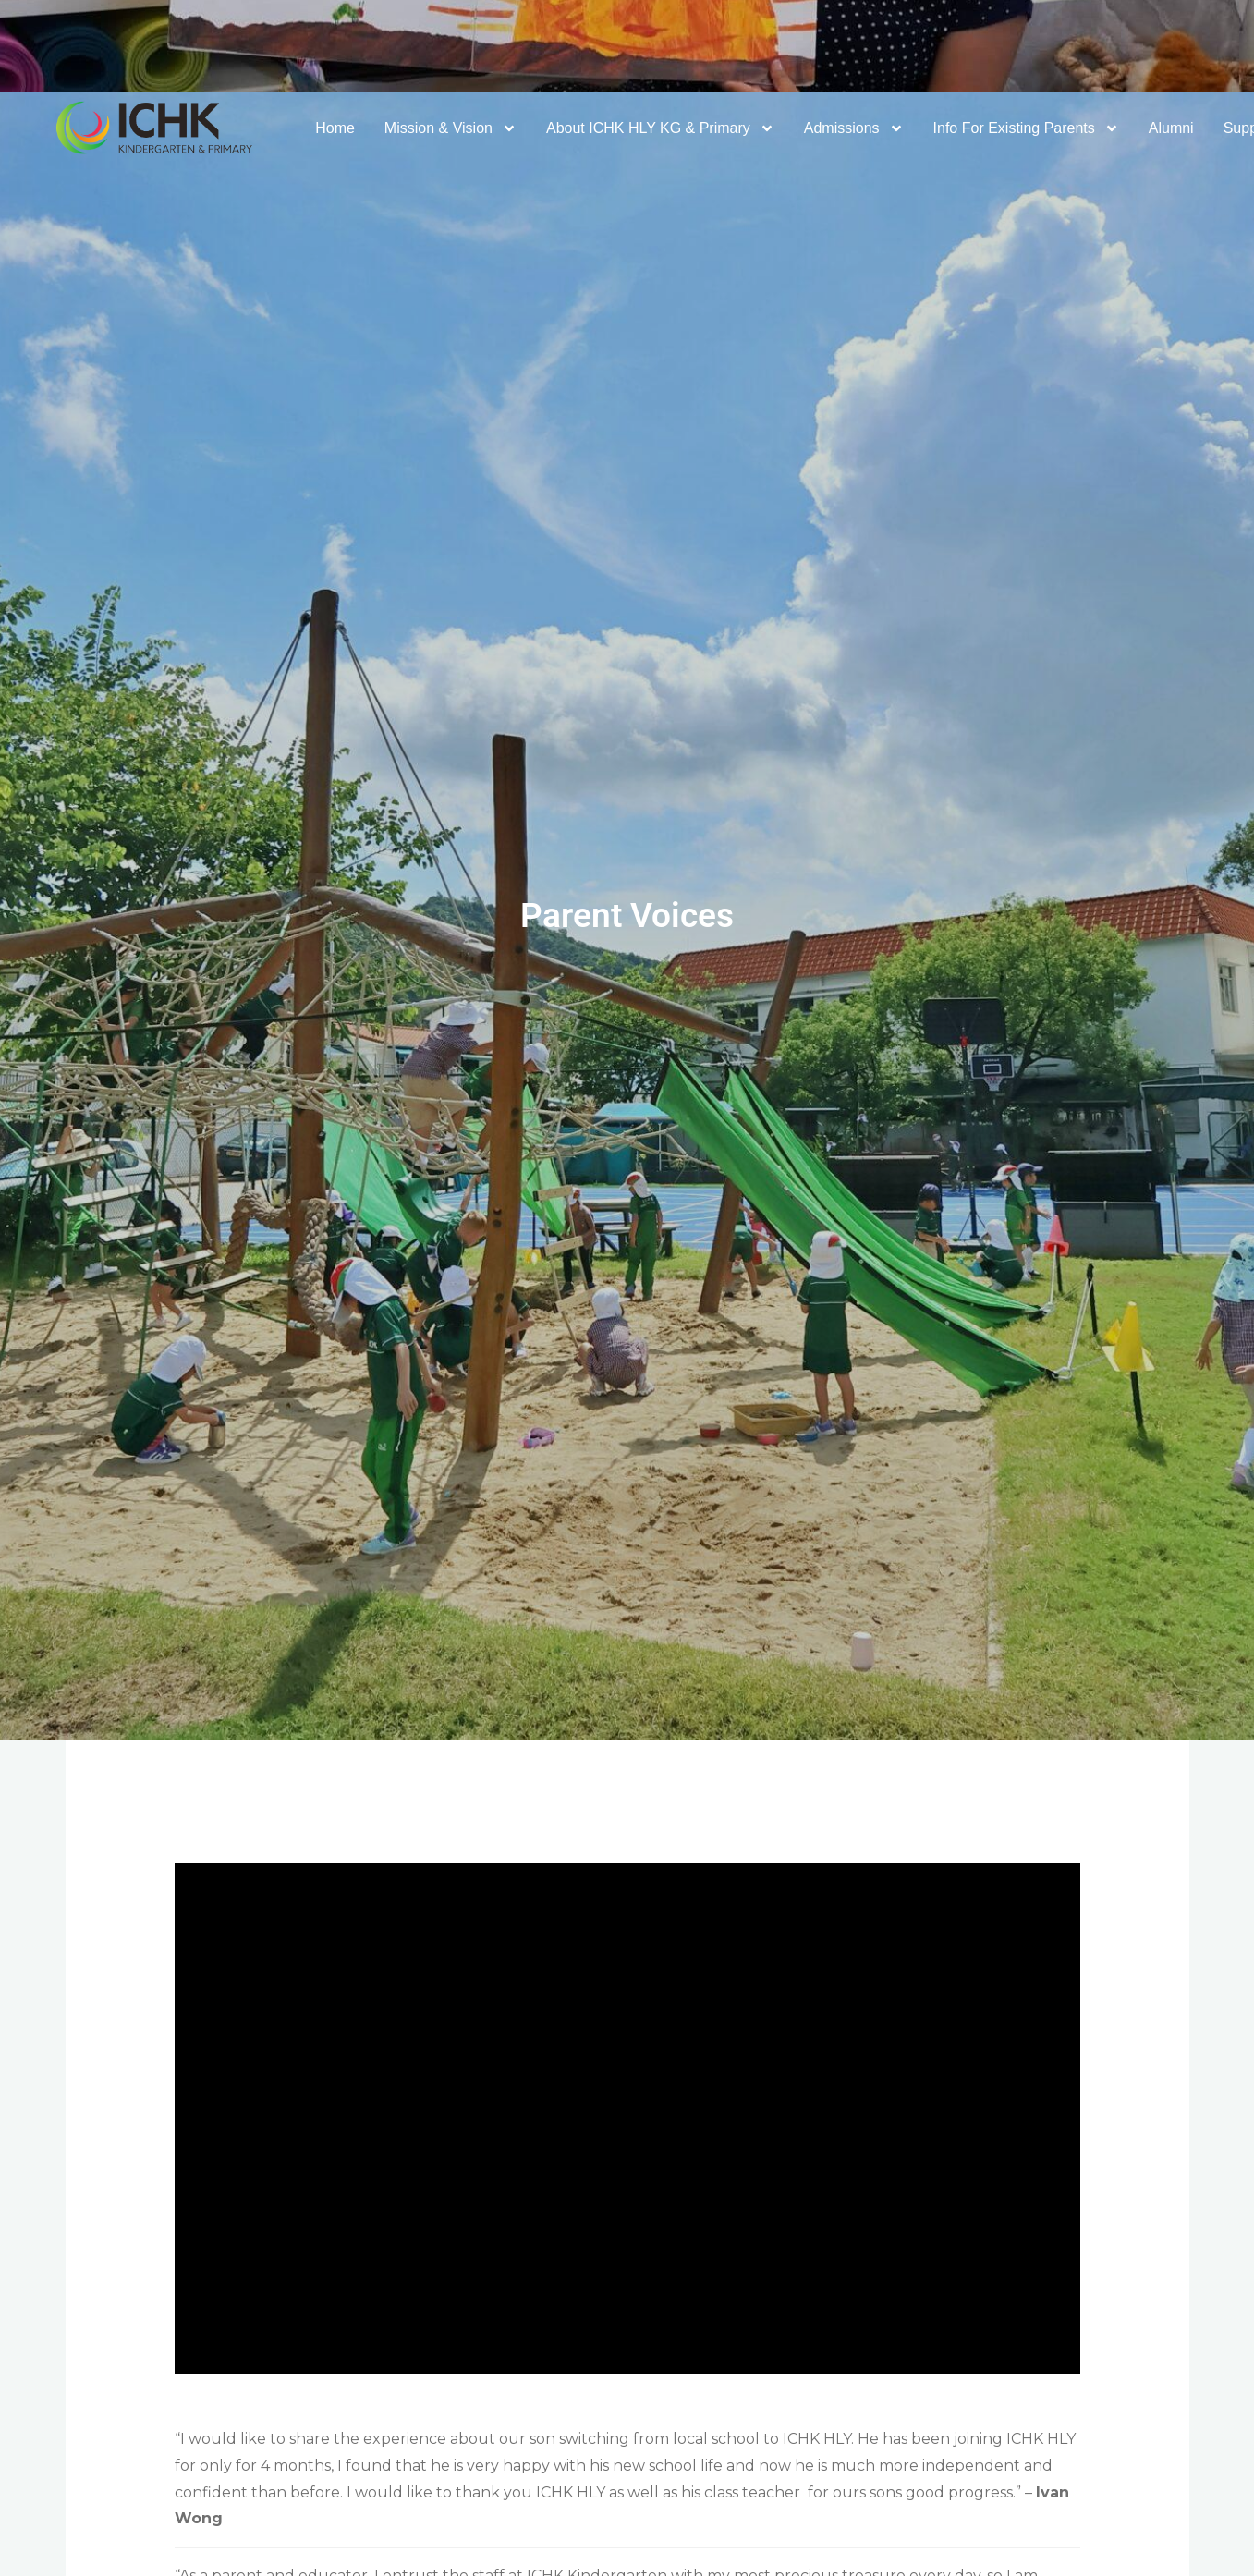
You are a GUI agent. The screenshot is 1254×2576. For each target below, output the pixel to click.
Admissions (854, 128)
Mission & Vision (450, 128)
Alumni (1171, 128)
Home (335, 128)
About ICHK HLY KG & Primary (660, 128)
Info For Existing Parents (1026, 128)
